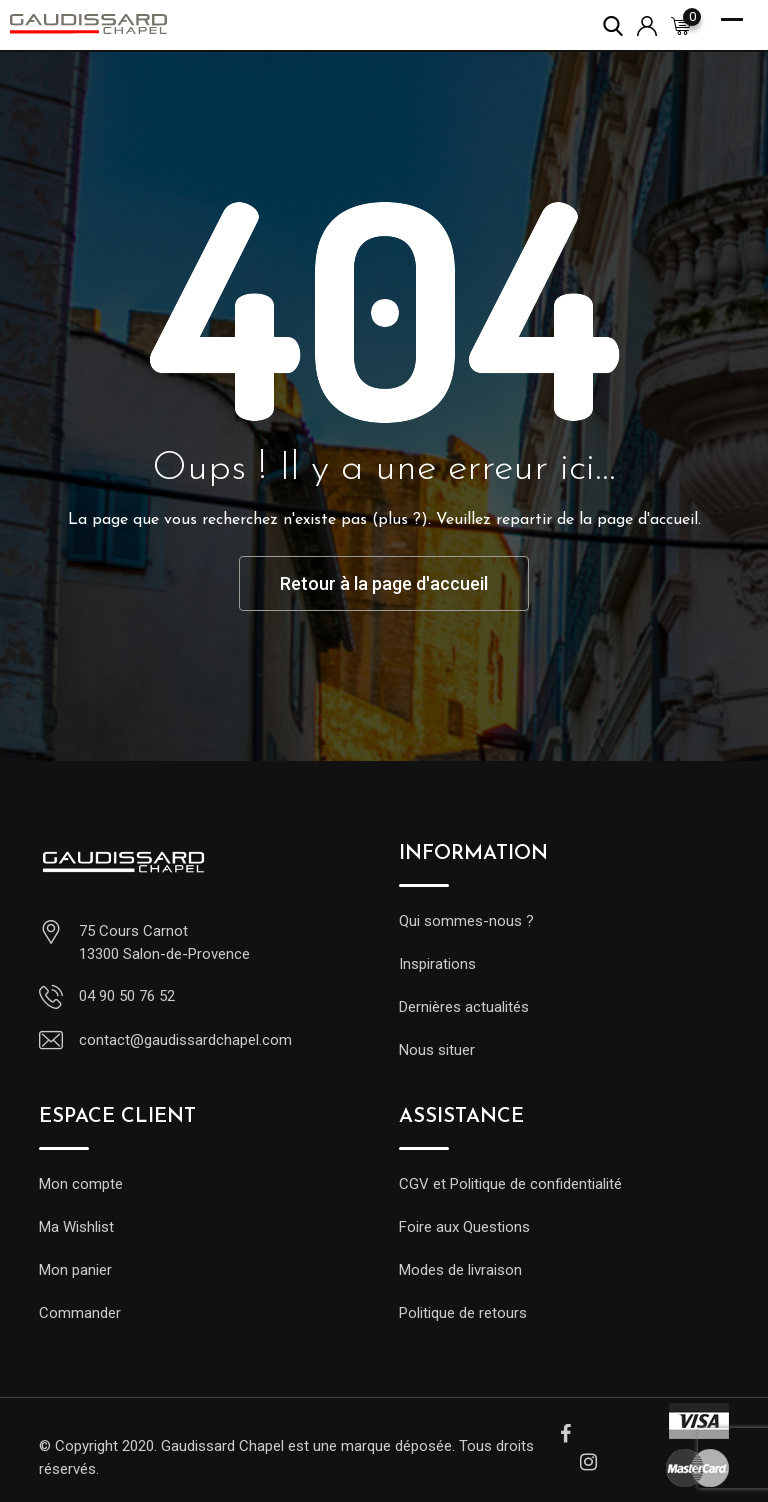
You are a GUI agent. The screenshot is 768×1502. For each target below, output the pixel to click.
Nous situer (437, 1050)
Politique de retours (463, 1313)
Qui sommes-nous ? (466, 921)
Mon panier (75, 1270)
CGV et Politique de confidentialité (510, 1184)
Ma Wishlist (76, 1227)
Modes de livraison (460, 1270)
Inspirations (437, 964)
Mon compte (81, 1184)
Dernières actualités (464, 1007)
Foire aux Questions (464, 1227)
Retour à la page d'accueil (384, 583)
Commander (80, 1313)
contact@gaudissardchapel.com (185, 1040)
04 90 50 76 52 (127, 996)
